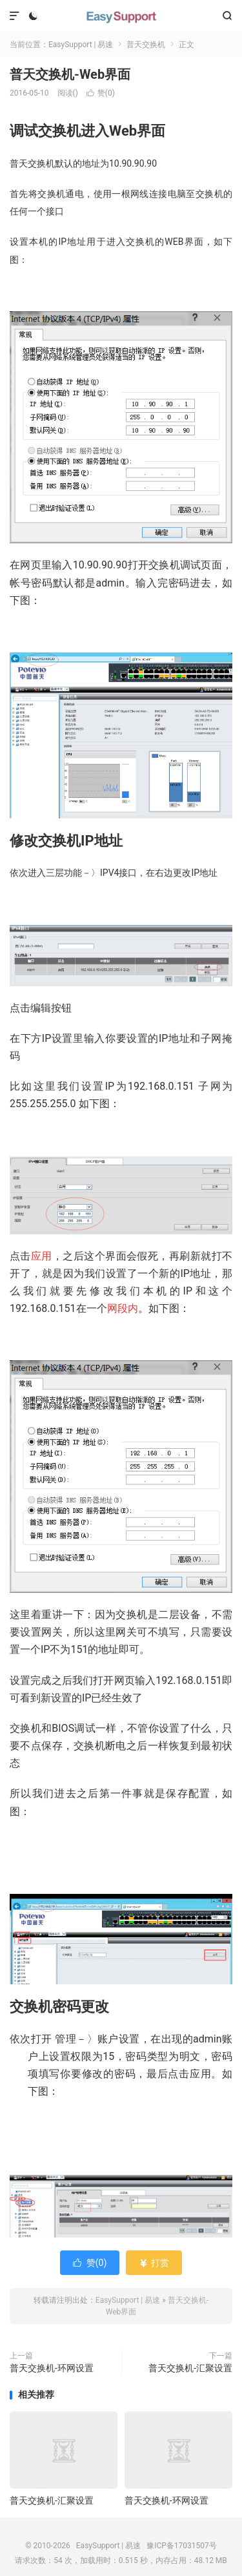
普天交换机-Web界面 (70, 74)
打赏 (154, 2263)
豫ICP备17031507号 (181, 2545)
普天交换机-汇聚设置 (190, 2368)
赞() (100, 93)
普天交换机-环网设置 (52, 2368)
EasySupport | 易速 (121, 16)
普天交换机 (145, 44)
